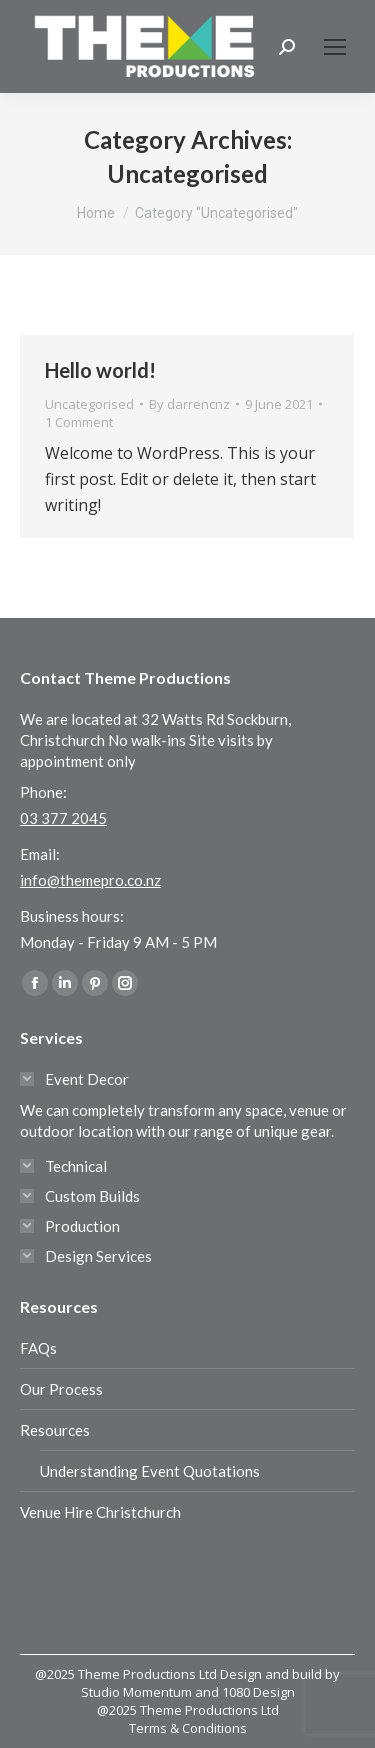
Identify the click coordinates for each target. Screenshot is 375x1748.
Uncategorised (89, 404)
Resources (55, 1430)
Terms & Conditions (188, 1728)
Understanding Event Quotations (150, 1471)
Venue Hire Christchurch (100, 1512)
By (189, 404)
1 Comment (79, 422)
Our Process (61, 1389)
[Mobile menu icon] (335, 47)
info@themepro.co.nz (90, 880)
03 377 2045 (63, 818)
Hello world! (100, 370)
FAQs (38, 1348)
